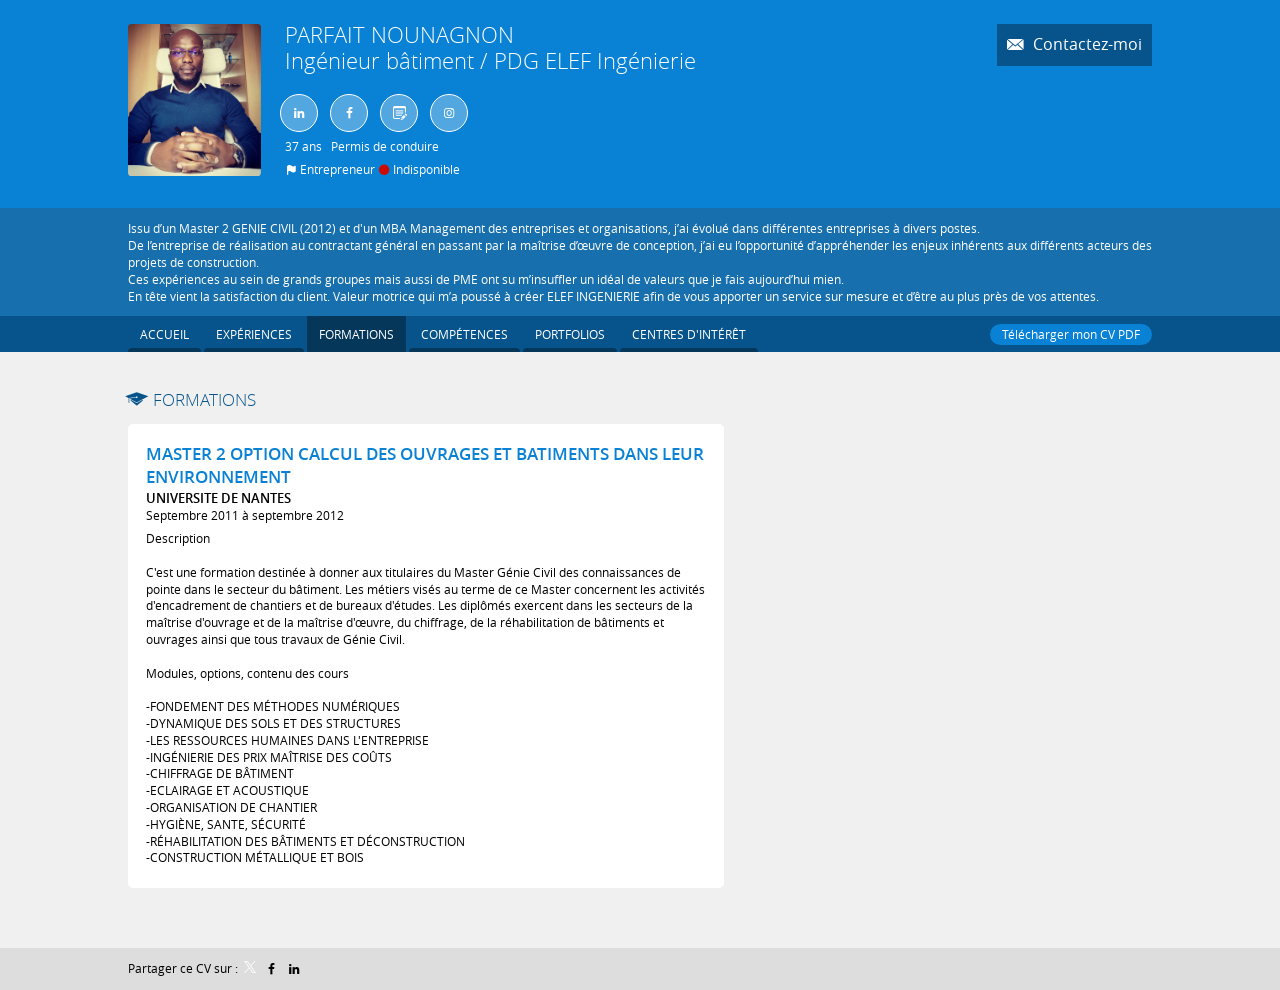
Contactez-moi (1085, 44)
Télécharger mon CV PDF (1071, 334)
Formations (204, 399)
